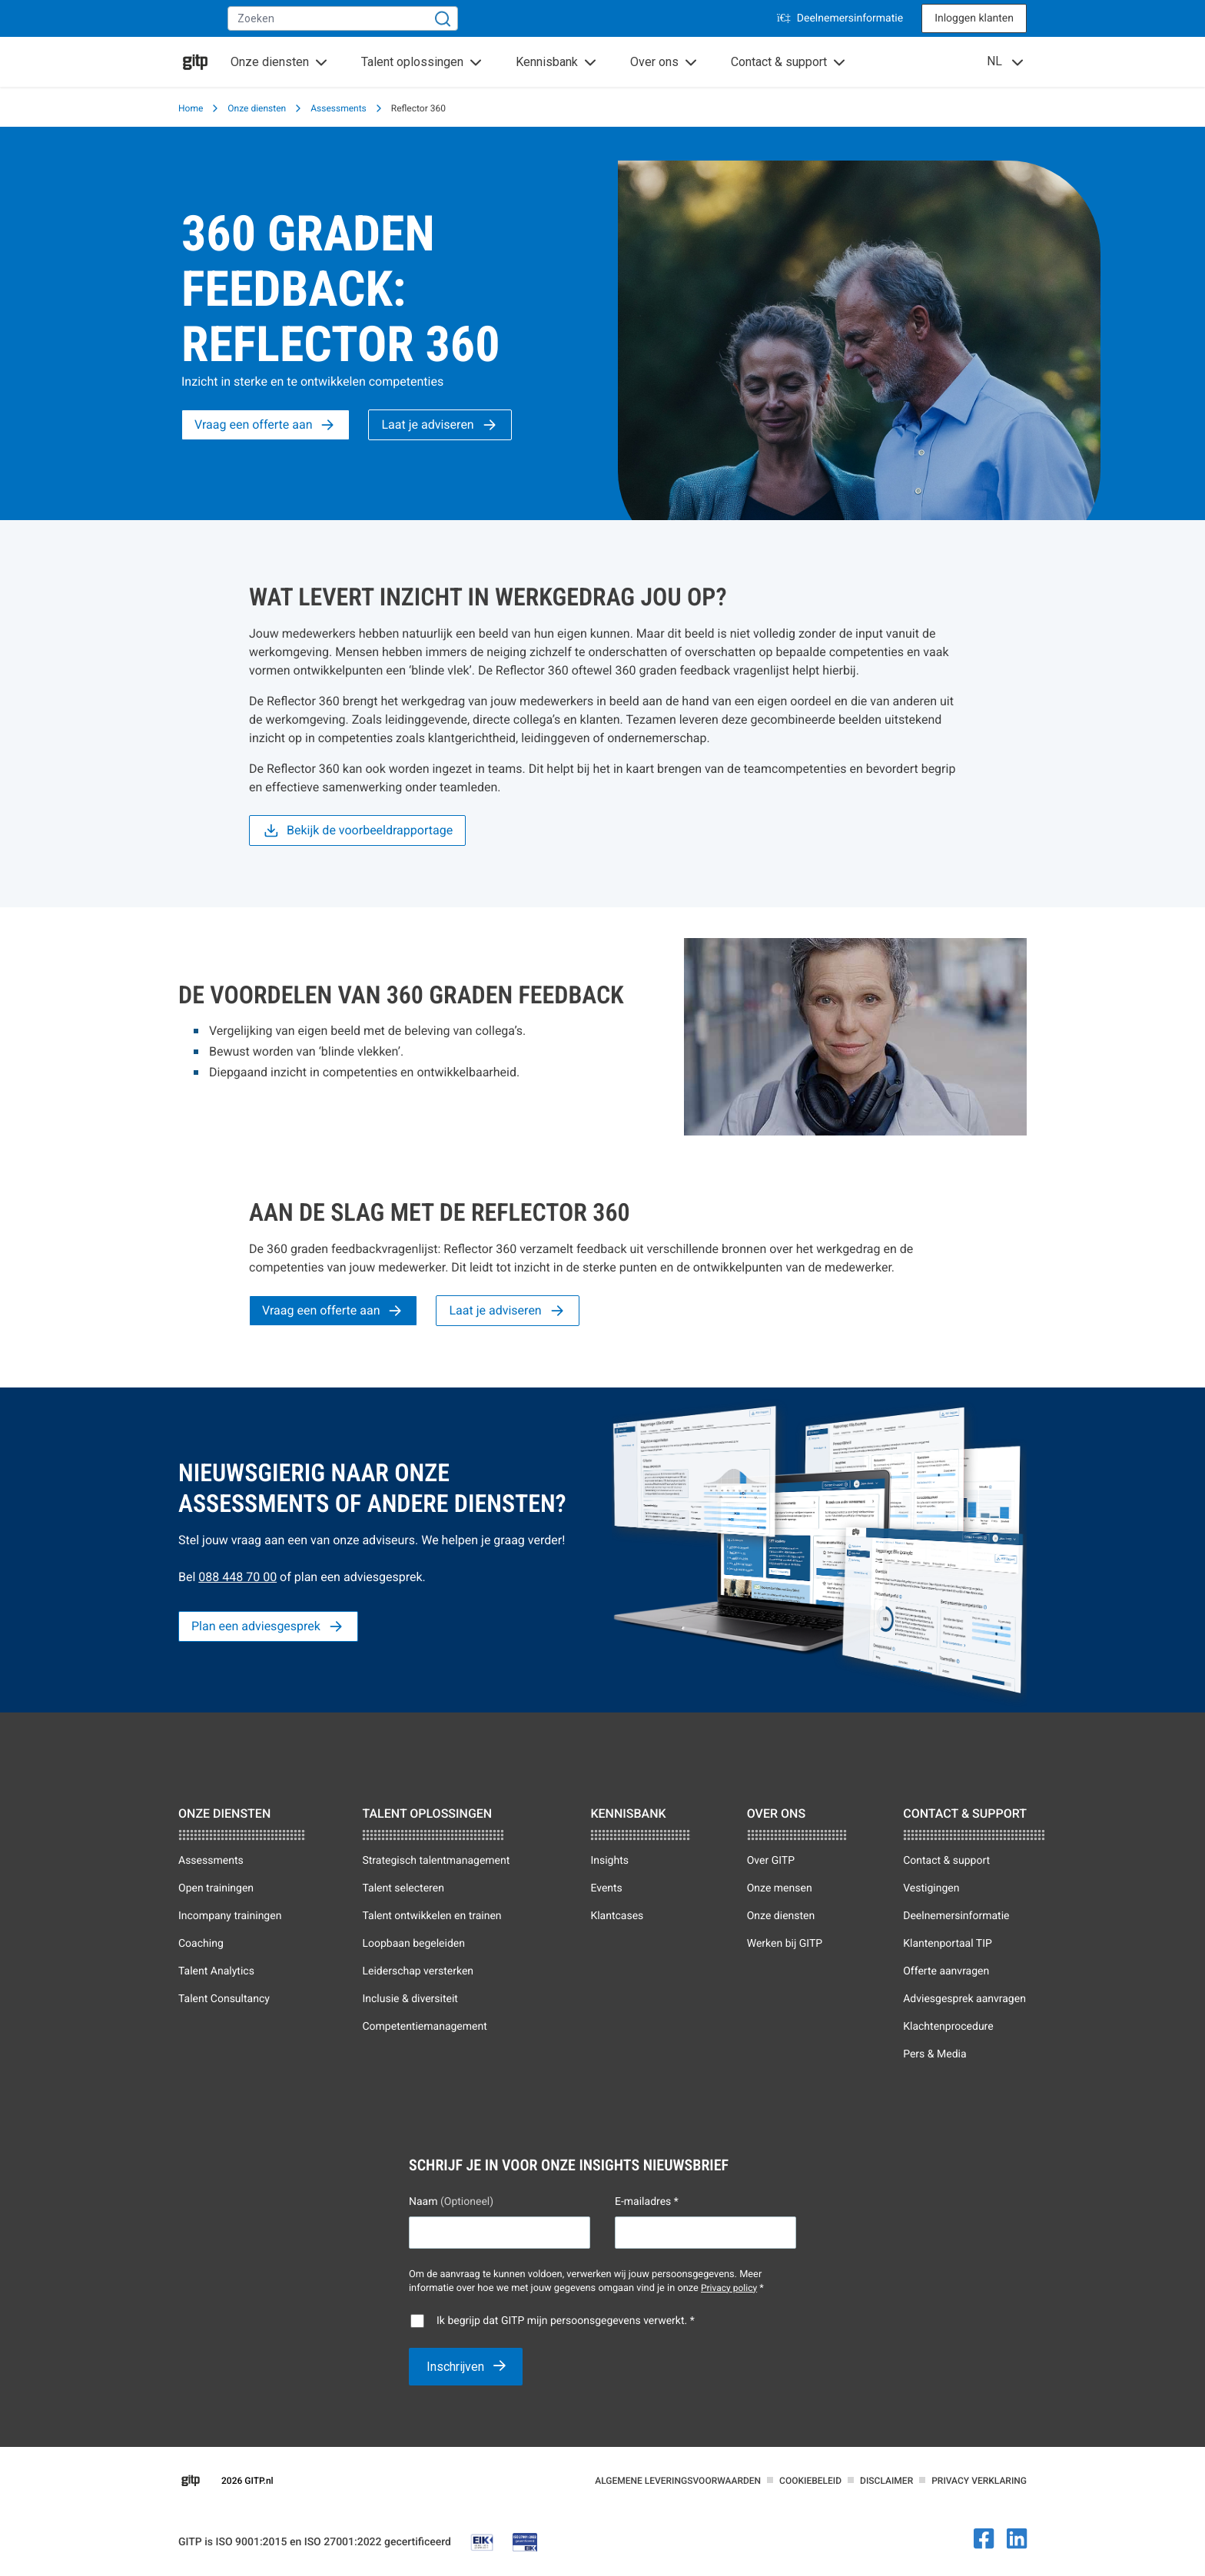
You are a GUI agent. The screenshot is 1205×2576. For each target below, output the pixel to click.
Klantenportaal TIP (947, 1944)
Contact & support (946, 1861)
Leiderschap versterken (417, 1971)
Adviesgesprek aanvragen (964, 1999)
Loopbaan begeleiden (413, 1944)
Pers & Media (934, 2054)
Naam (451, 2202)
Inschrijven (457, 2366)
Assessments (338, 108)
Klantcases (616, 1916)
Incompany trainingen (229, 1916)
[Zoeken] (442, 18)
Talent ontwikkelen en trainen (431, 1916)
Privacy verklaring (979, 2480)
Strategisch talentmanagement (436, 1861)
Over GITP (771, 1861)
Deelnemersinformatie (840, 18)
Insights (609, 1861)
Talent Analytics (216, 1971)
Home (190, 108)
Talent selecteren (402, 1888)
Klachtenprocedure (948, 2027)
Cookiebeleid (810, 2480)
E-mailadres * (647, 2202)
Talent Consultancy (224, 1999)
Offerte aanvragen (946, 1971)
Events (606, 1888)
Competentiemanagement (424, 2027)
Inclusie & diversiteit (409, 1999)
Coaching (201, 1944)
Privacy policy (729, 2288)
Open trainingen (216, 1888)
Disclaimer (886, 2480)
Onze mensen (779, 1888)
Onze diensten (256, 108)
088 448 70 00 (237, 1577)
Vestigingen (931, 1888)
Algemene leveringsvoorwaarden (678, 2480)
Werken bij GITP (784, 1944)
